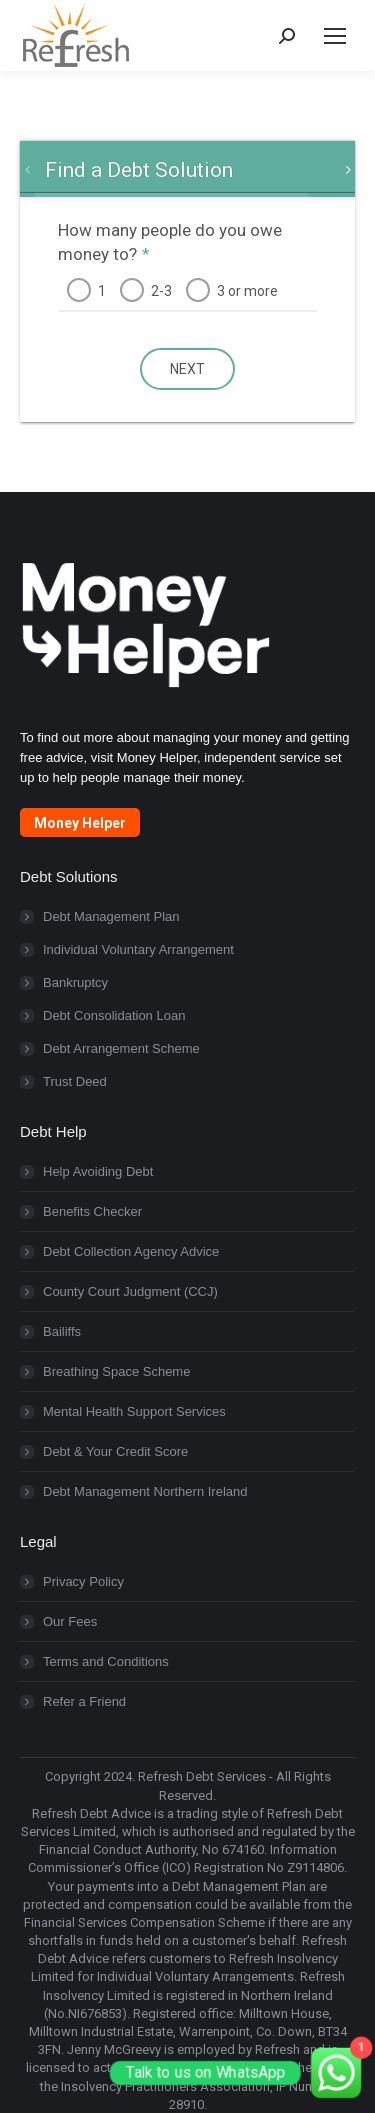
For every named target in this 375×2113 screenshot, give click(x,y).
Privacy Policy (83, 1581)
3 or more (247, 291)
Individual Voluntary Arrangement (138, 949)
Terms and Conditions (106, 1661)
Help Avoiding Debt (98, 1171)
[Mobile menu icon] (335, 36)
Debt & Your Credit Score (115, 1451)
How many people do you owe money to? (170, 242)
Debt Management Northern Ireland (145, 1491)
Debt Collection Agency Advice (131, 1251)
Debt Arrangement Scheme (121, 1048)
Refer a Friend (84, 1701)
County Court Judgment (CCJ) (130, 1291)
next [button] (187, 369)
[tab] (138, 170)
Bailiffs (62, 1331)
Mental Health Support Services (134, 1411)
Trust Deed (75, 1081)
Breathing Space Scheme (116, 1371)
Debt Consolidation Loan (114, 1015)
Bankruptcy (75, 982)
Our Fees (70, 1621)
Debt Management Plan (111, 916)
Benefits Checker (92, 1211)
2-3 (161, 291)
